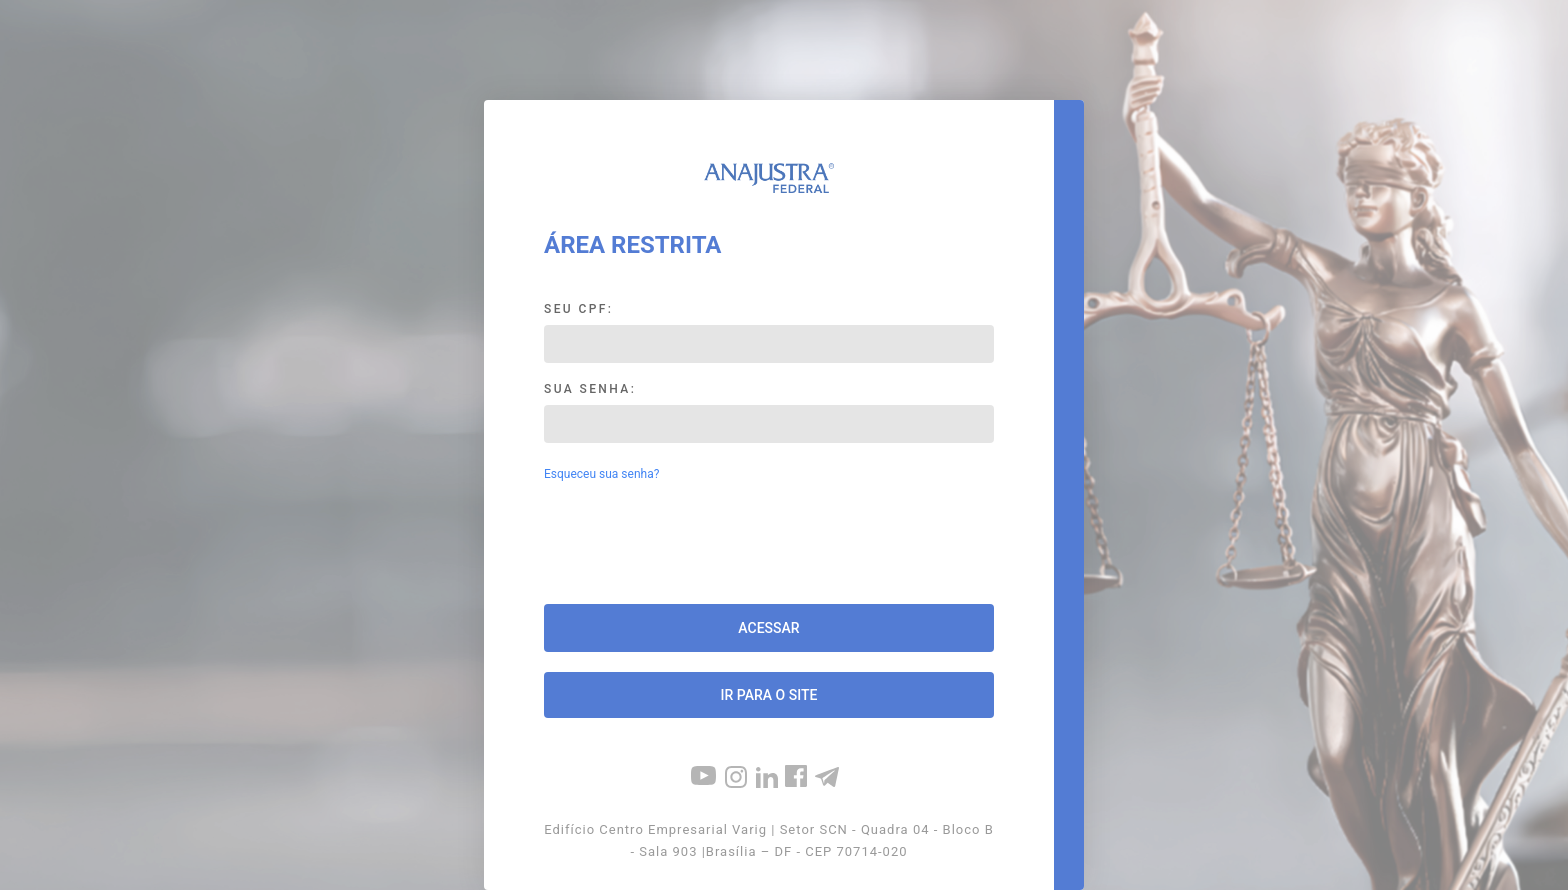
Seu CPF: (578, 309)
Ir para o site (769, 695)
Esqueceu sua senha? (601, 474)
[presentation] (769, 545)
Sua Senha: (590, 389)
